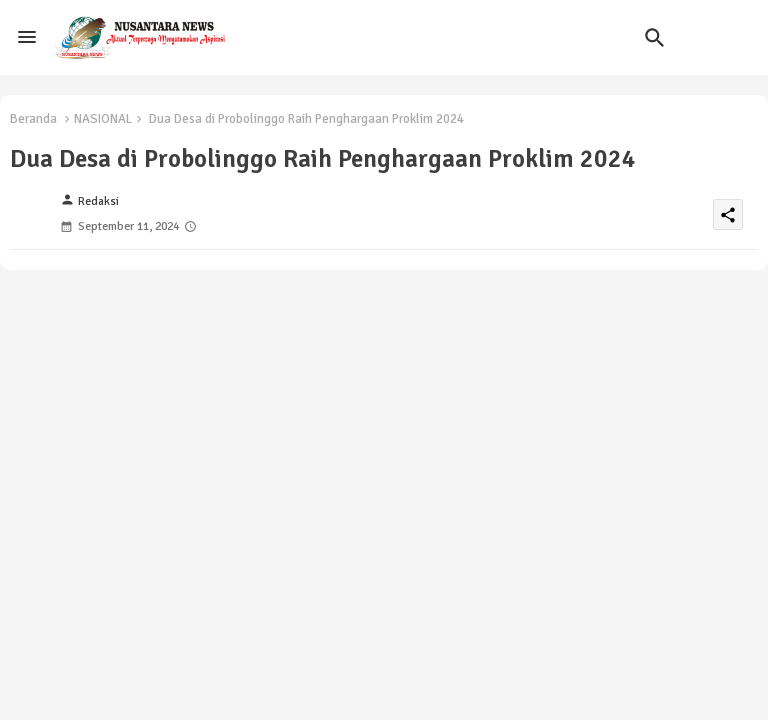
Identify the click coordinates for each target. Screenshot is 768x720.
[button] (655, 38)
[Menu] (27, 37)
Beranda (33, 119)
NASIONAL (103, 119)
